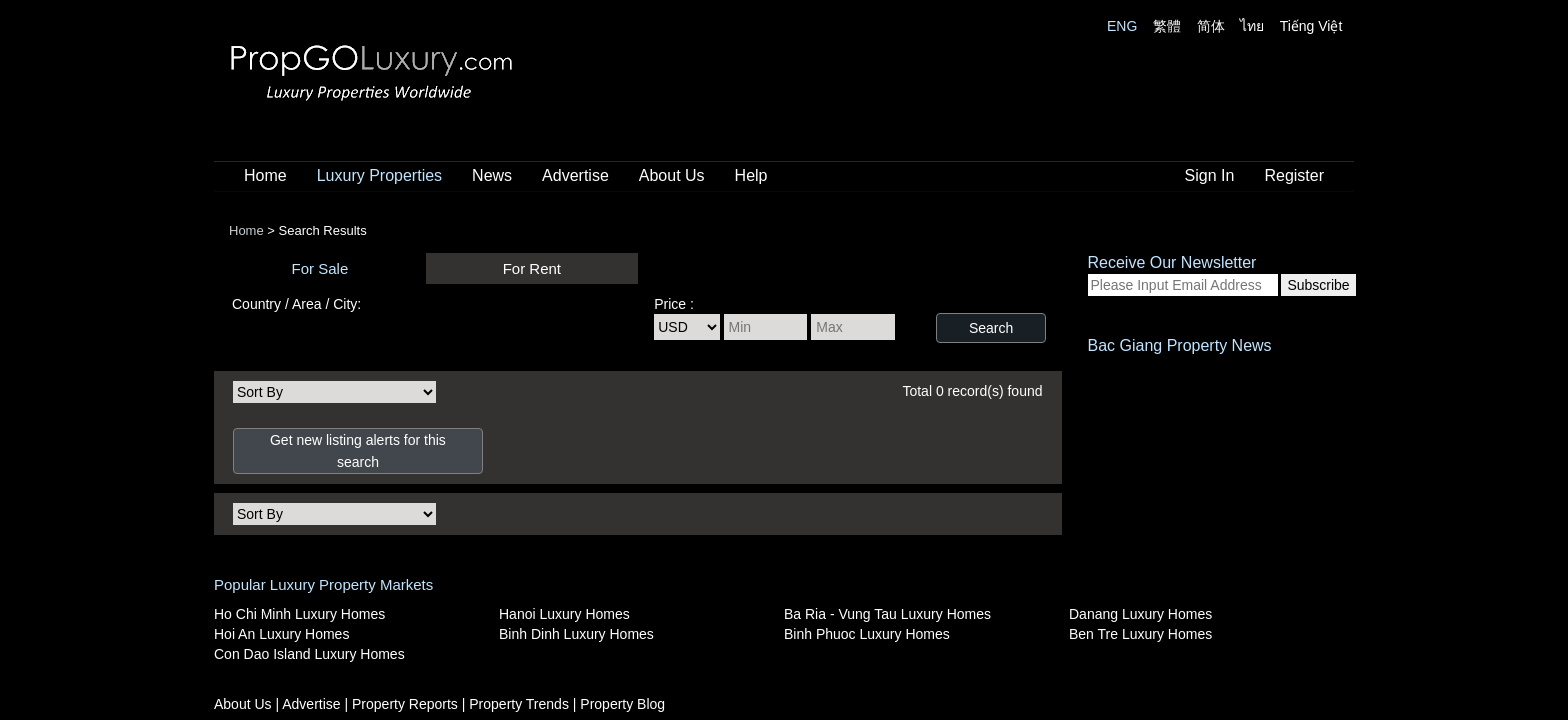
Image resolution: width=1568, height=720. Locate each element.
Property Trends (521, 704)
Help (751, 175)
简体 (1211, 26)
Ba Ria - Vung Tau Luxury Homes (887, 614)
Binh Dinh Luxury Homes (576, 634)
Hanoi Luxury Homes (564, 614)
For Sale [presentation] (320, 268)
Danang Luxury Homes (1140, 614)
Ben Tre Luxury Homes (1140, 634)
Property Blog (622, 704)
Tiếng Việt (1311, 26)
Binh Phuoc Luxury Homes (867, 634)
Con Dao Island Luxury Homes (309, 654)
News (492, 175)
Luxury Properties (379, 175)
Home (265, 175)
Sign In (1210, 175)
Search (991, 328)
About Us (672, 175)
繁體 (1167, 26)
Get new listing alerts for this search (358, 451)
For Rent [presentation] (532, 268)
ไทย (1252, 26)
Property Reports (407, 704)
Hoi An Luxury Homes (281, 634)
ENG (1122, 26)
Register (1294, 175)
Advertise (575, 175)
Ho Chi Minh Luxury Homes (299, 614)
